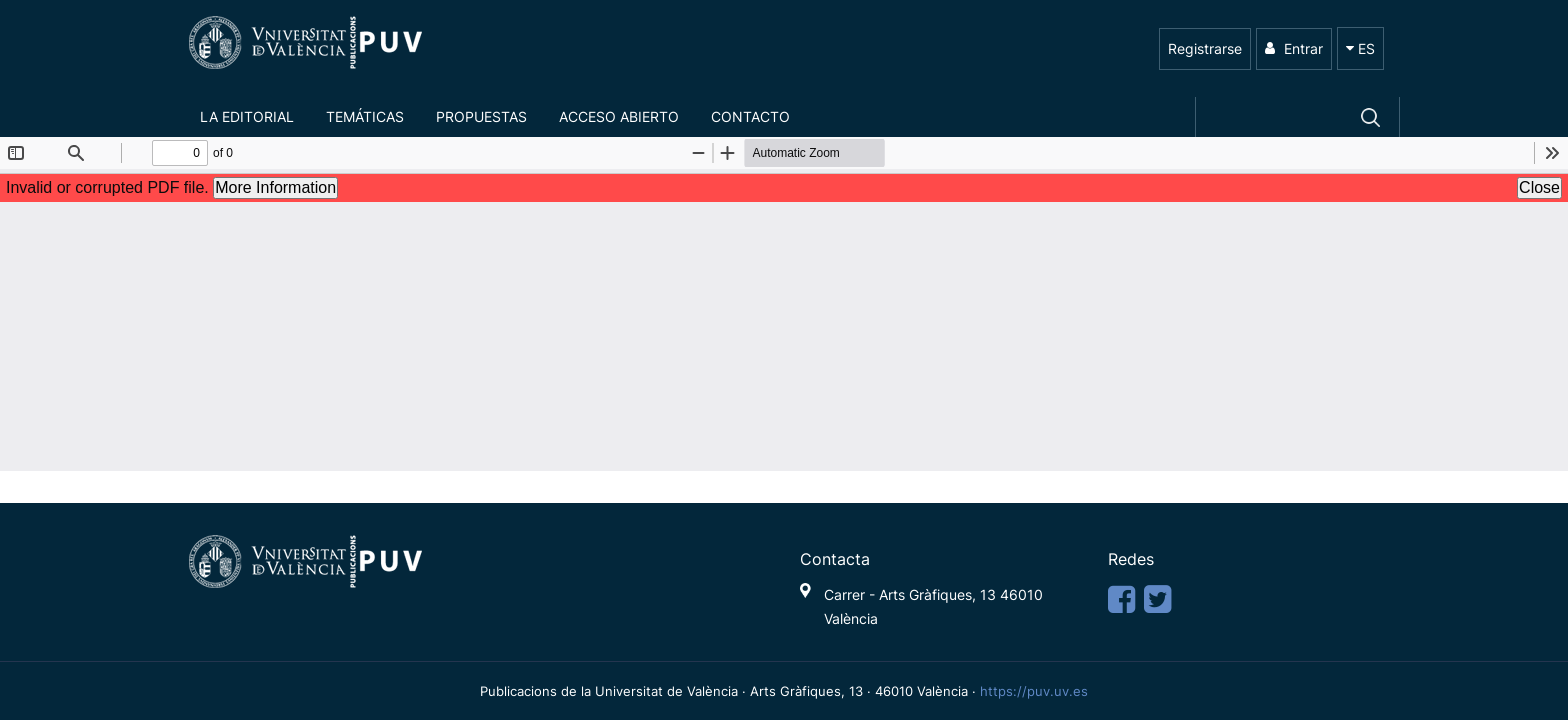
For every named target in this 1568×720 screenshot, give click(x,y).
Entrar (1294, 48)
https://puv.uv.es (1034, 691)
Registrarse (1205, 48)
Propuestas (481, 116)
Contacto (750, 116)
